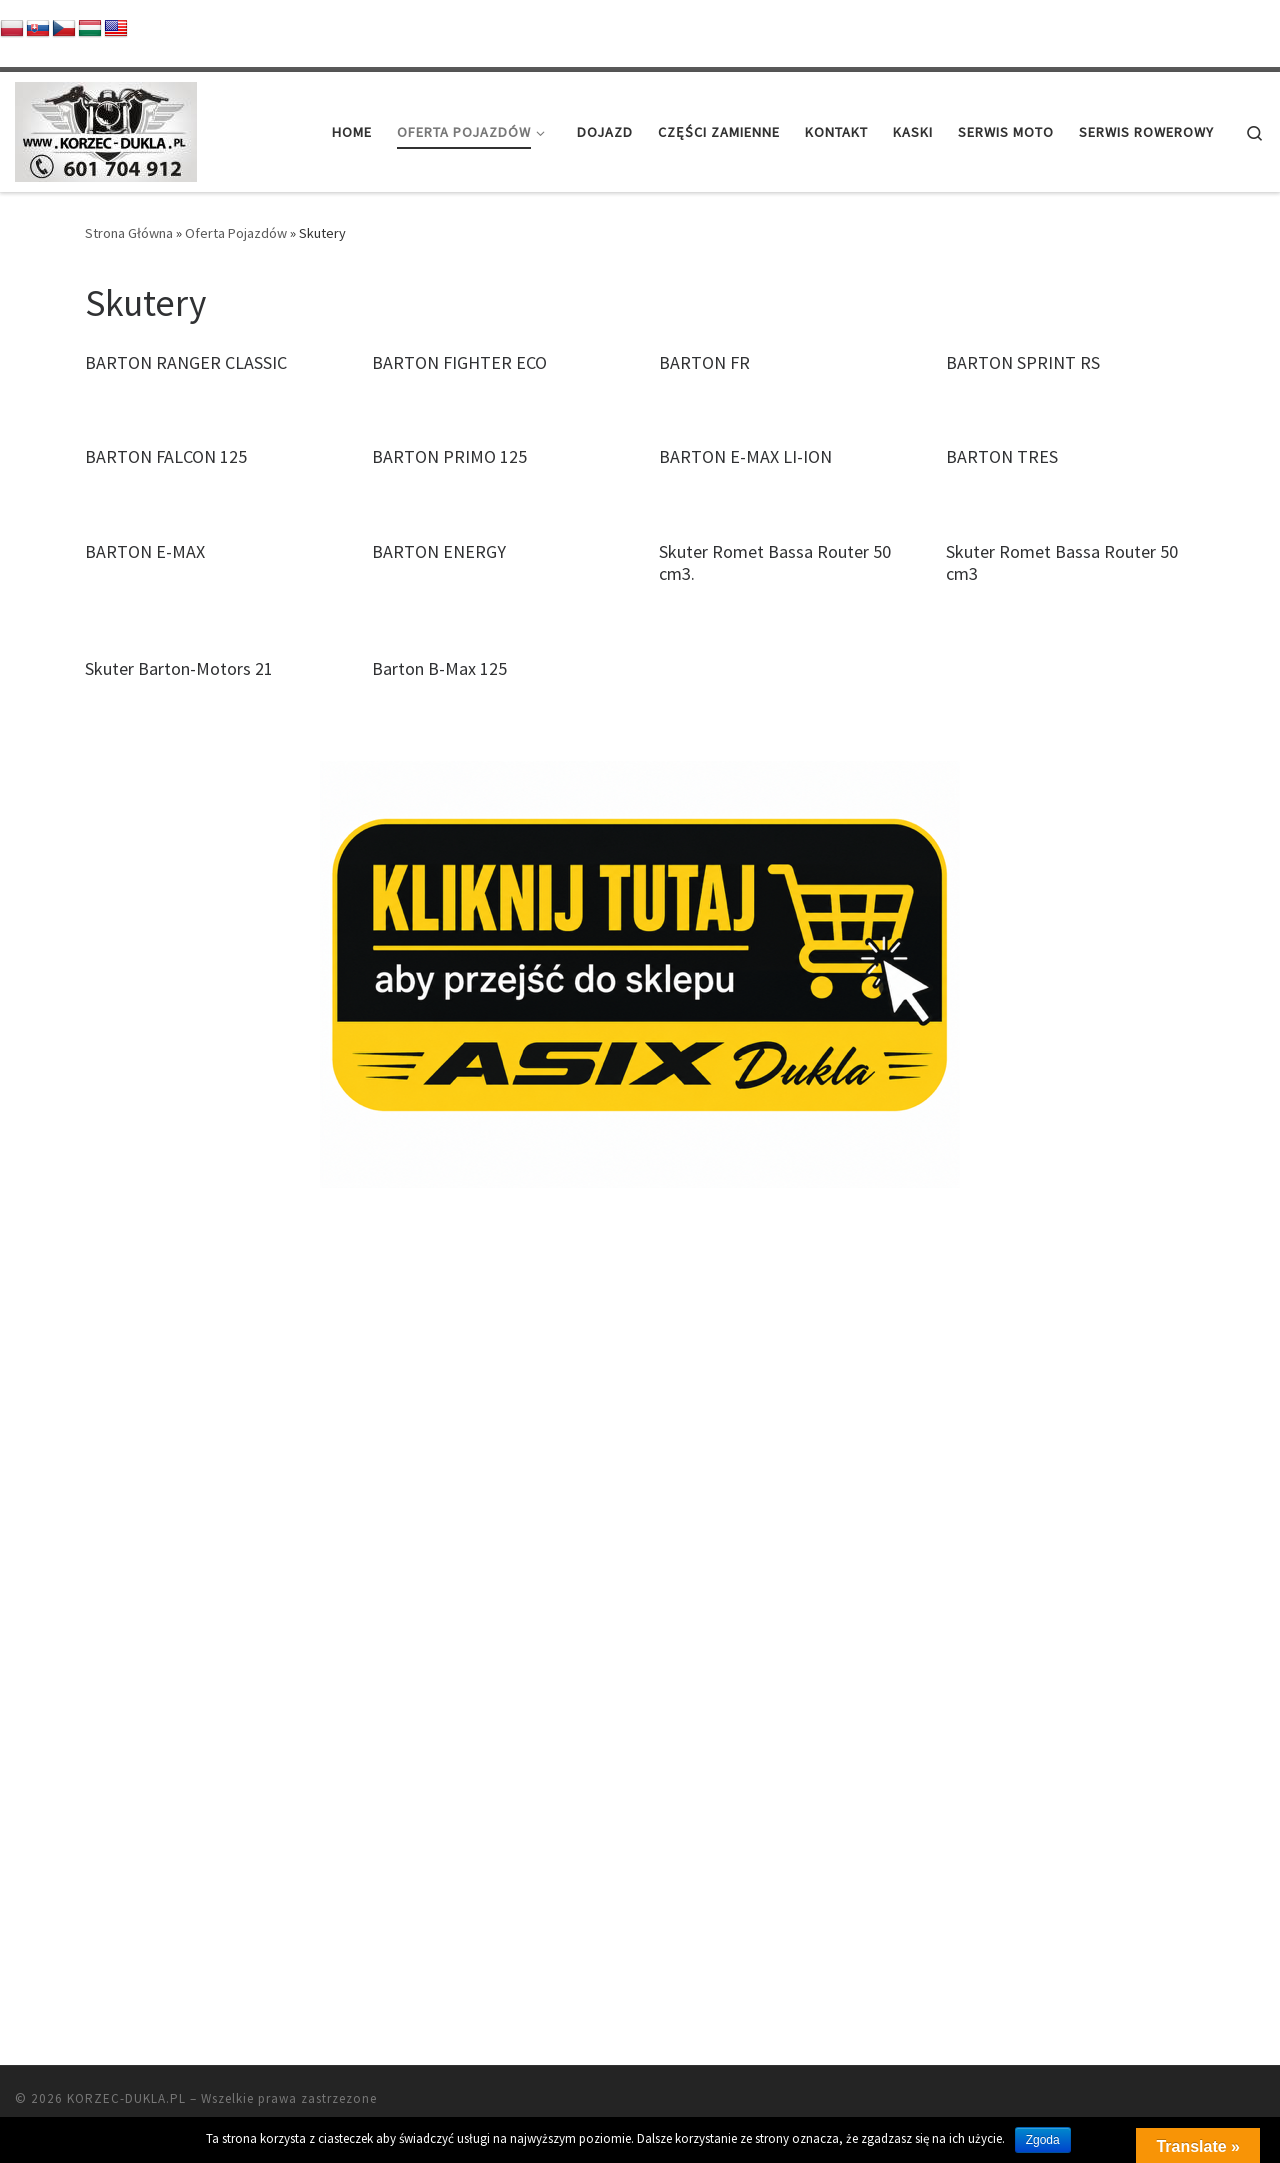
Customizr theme (255, 2001)
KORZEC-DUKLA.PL (126, 1971)
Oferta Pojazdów (236, 233)
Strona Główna (129, 233)
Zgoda (1043, 2140)
